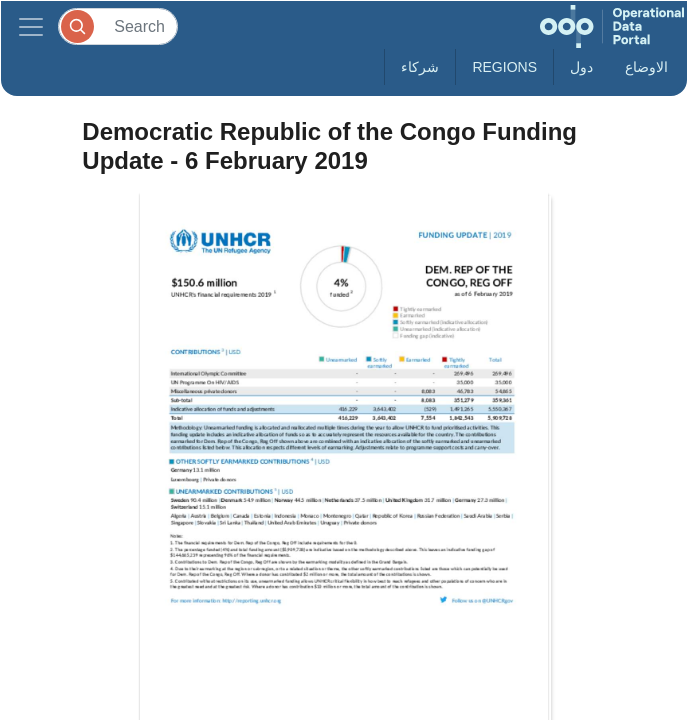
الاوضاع (646, 67)
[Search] (118, 26)
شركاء (420, 67)
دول (581, 67)
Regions (504, 67)
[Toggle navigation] (31, 26)
